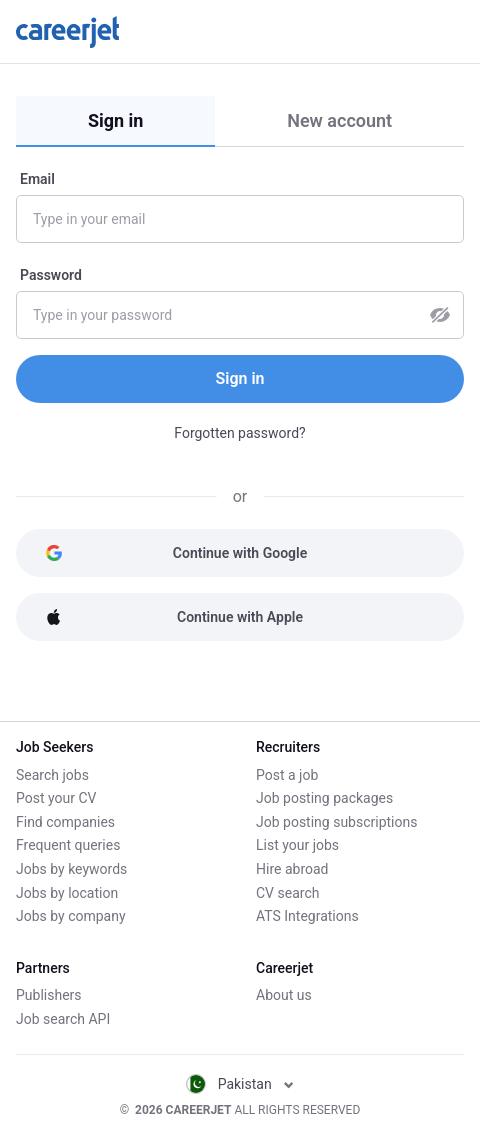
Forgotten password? (239, 433)
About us (284, 995)
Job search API (63, 1019)
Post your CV (56, 798)
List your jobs (297, 845)
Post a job (287, 775)
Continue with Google (176, 553)
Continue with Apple (174, 617)
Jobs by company (71, 916)
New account (339, 120)
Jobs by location (67, 893)
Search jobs (52, 775)
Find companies (65, 822)
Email (37, 179)
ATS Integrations (307, 916)
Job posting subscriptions (336, 822)
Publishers (49, 995)
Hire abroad (292, 869)
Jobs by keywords (71, 869)
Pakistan (240, 1084)
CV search (287, 893)
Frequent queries (68, 845)
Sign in (116, 120)
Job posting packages (324, 798)
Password (51, 275)
